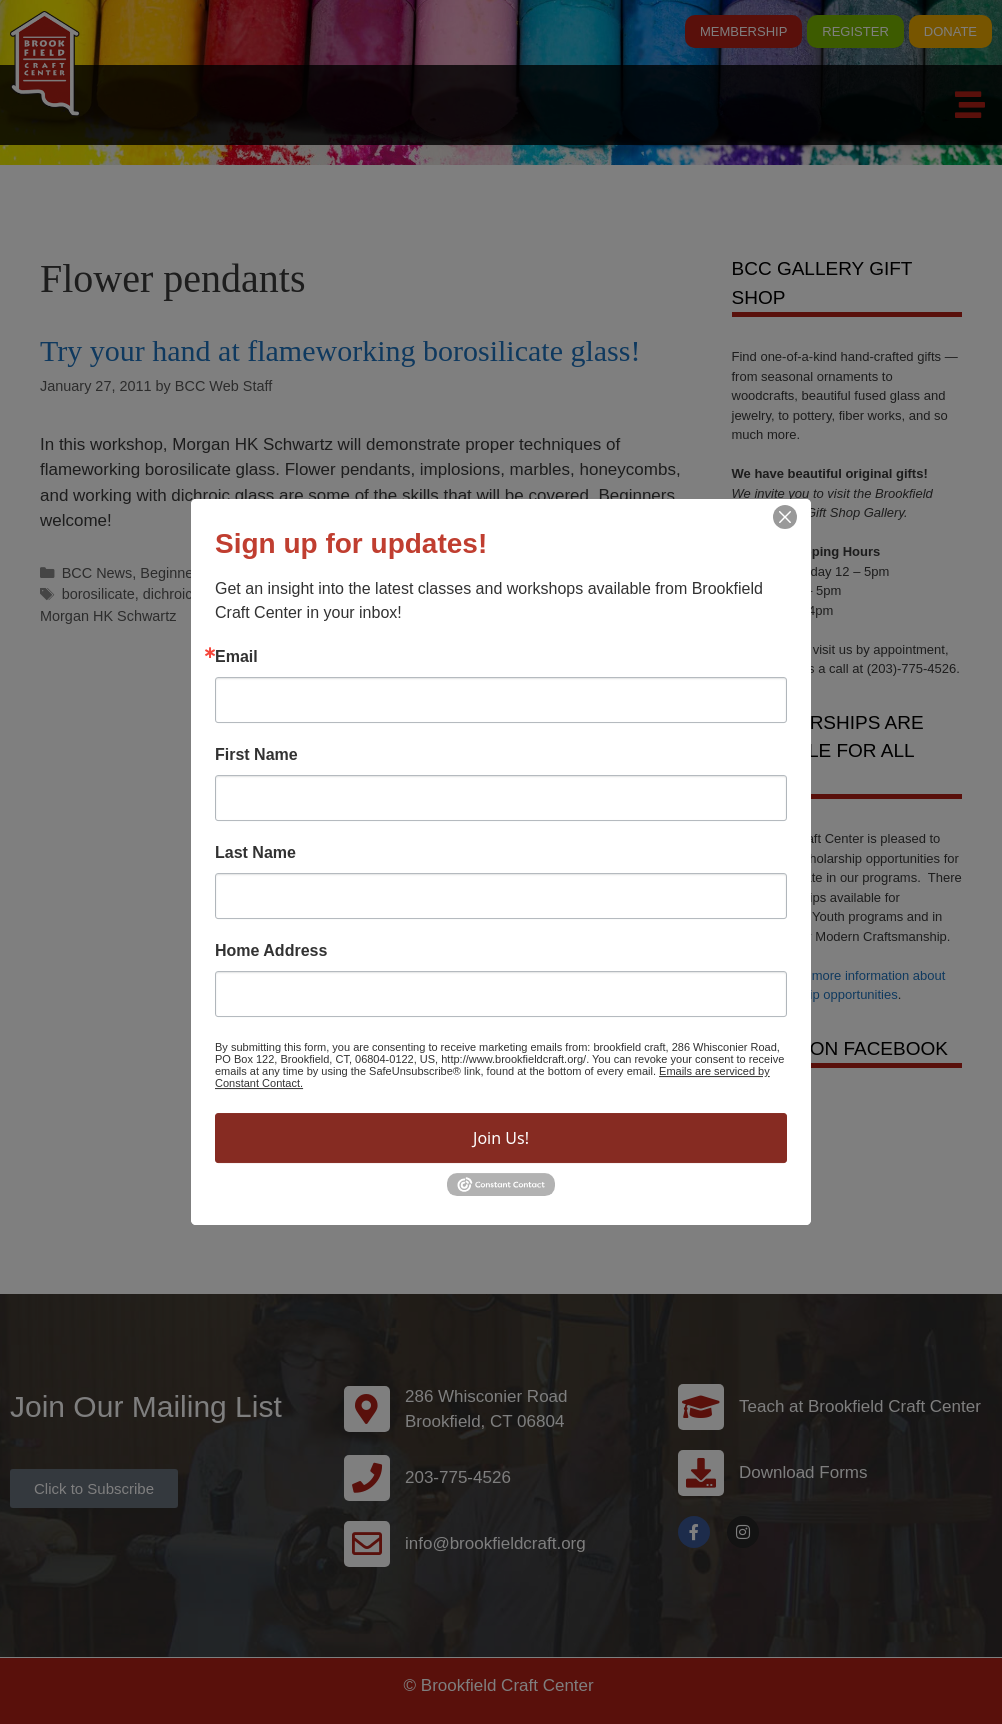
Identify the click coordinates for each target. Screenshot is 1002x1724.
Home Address (271, 951)
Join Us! (501, 1138)
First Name (256, 755)
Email (236, 657)
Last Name (255, 853)
